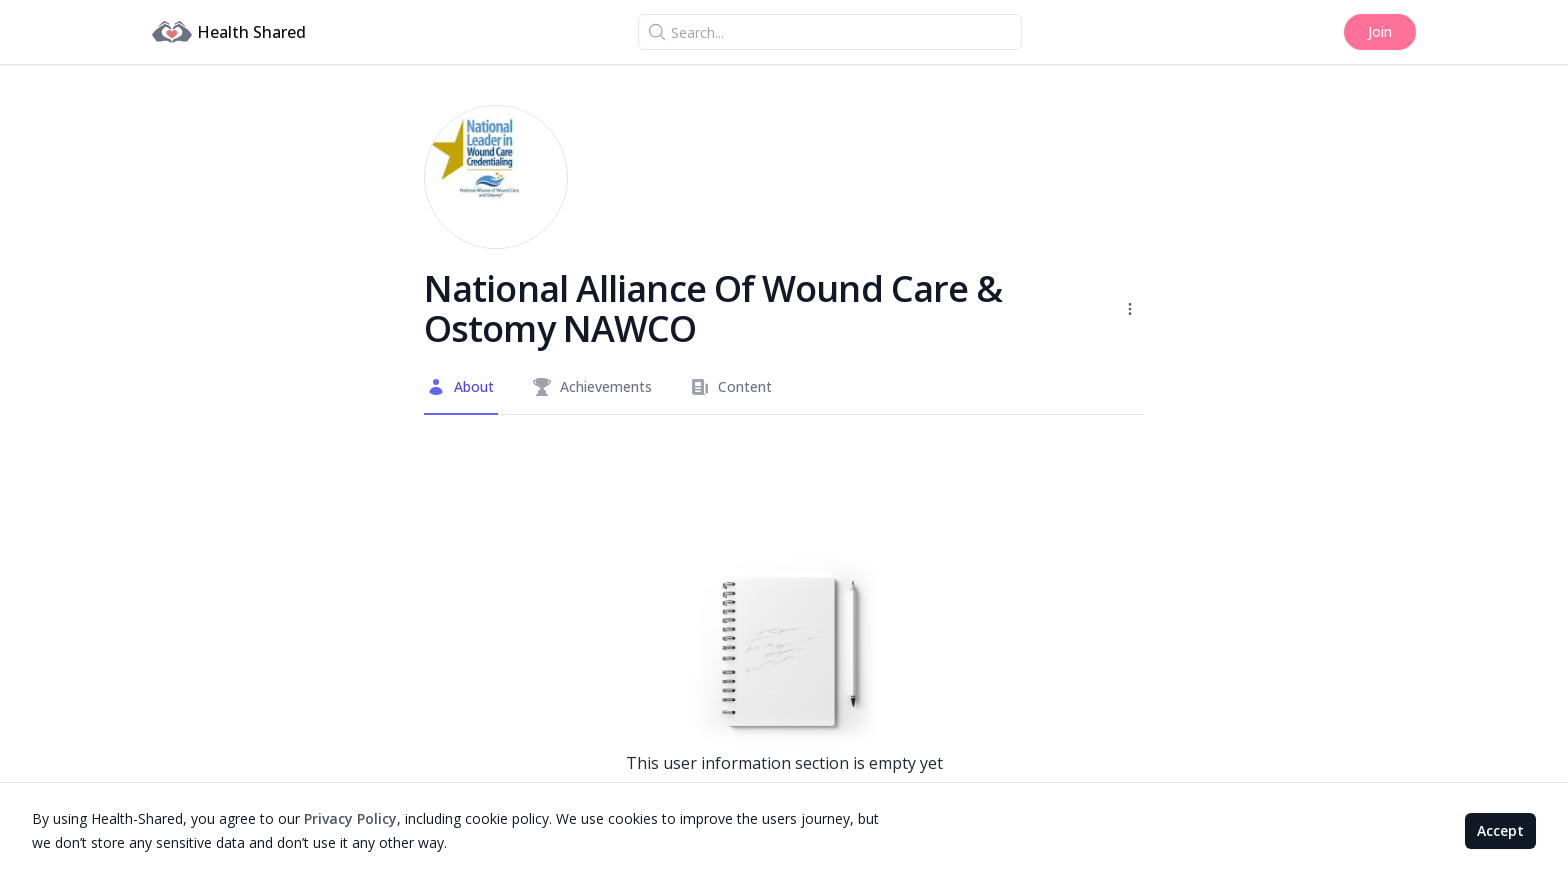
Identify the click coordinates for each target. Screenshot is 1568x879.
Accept (1500, 830)
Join (1380, 31)
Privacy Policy (350, 818)
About (460, 387)
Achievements (592, 387)
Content (731, 387)
